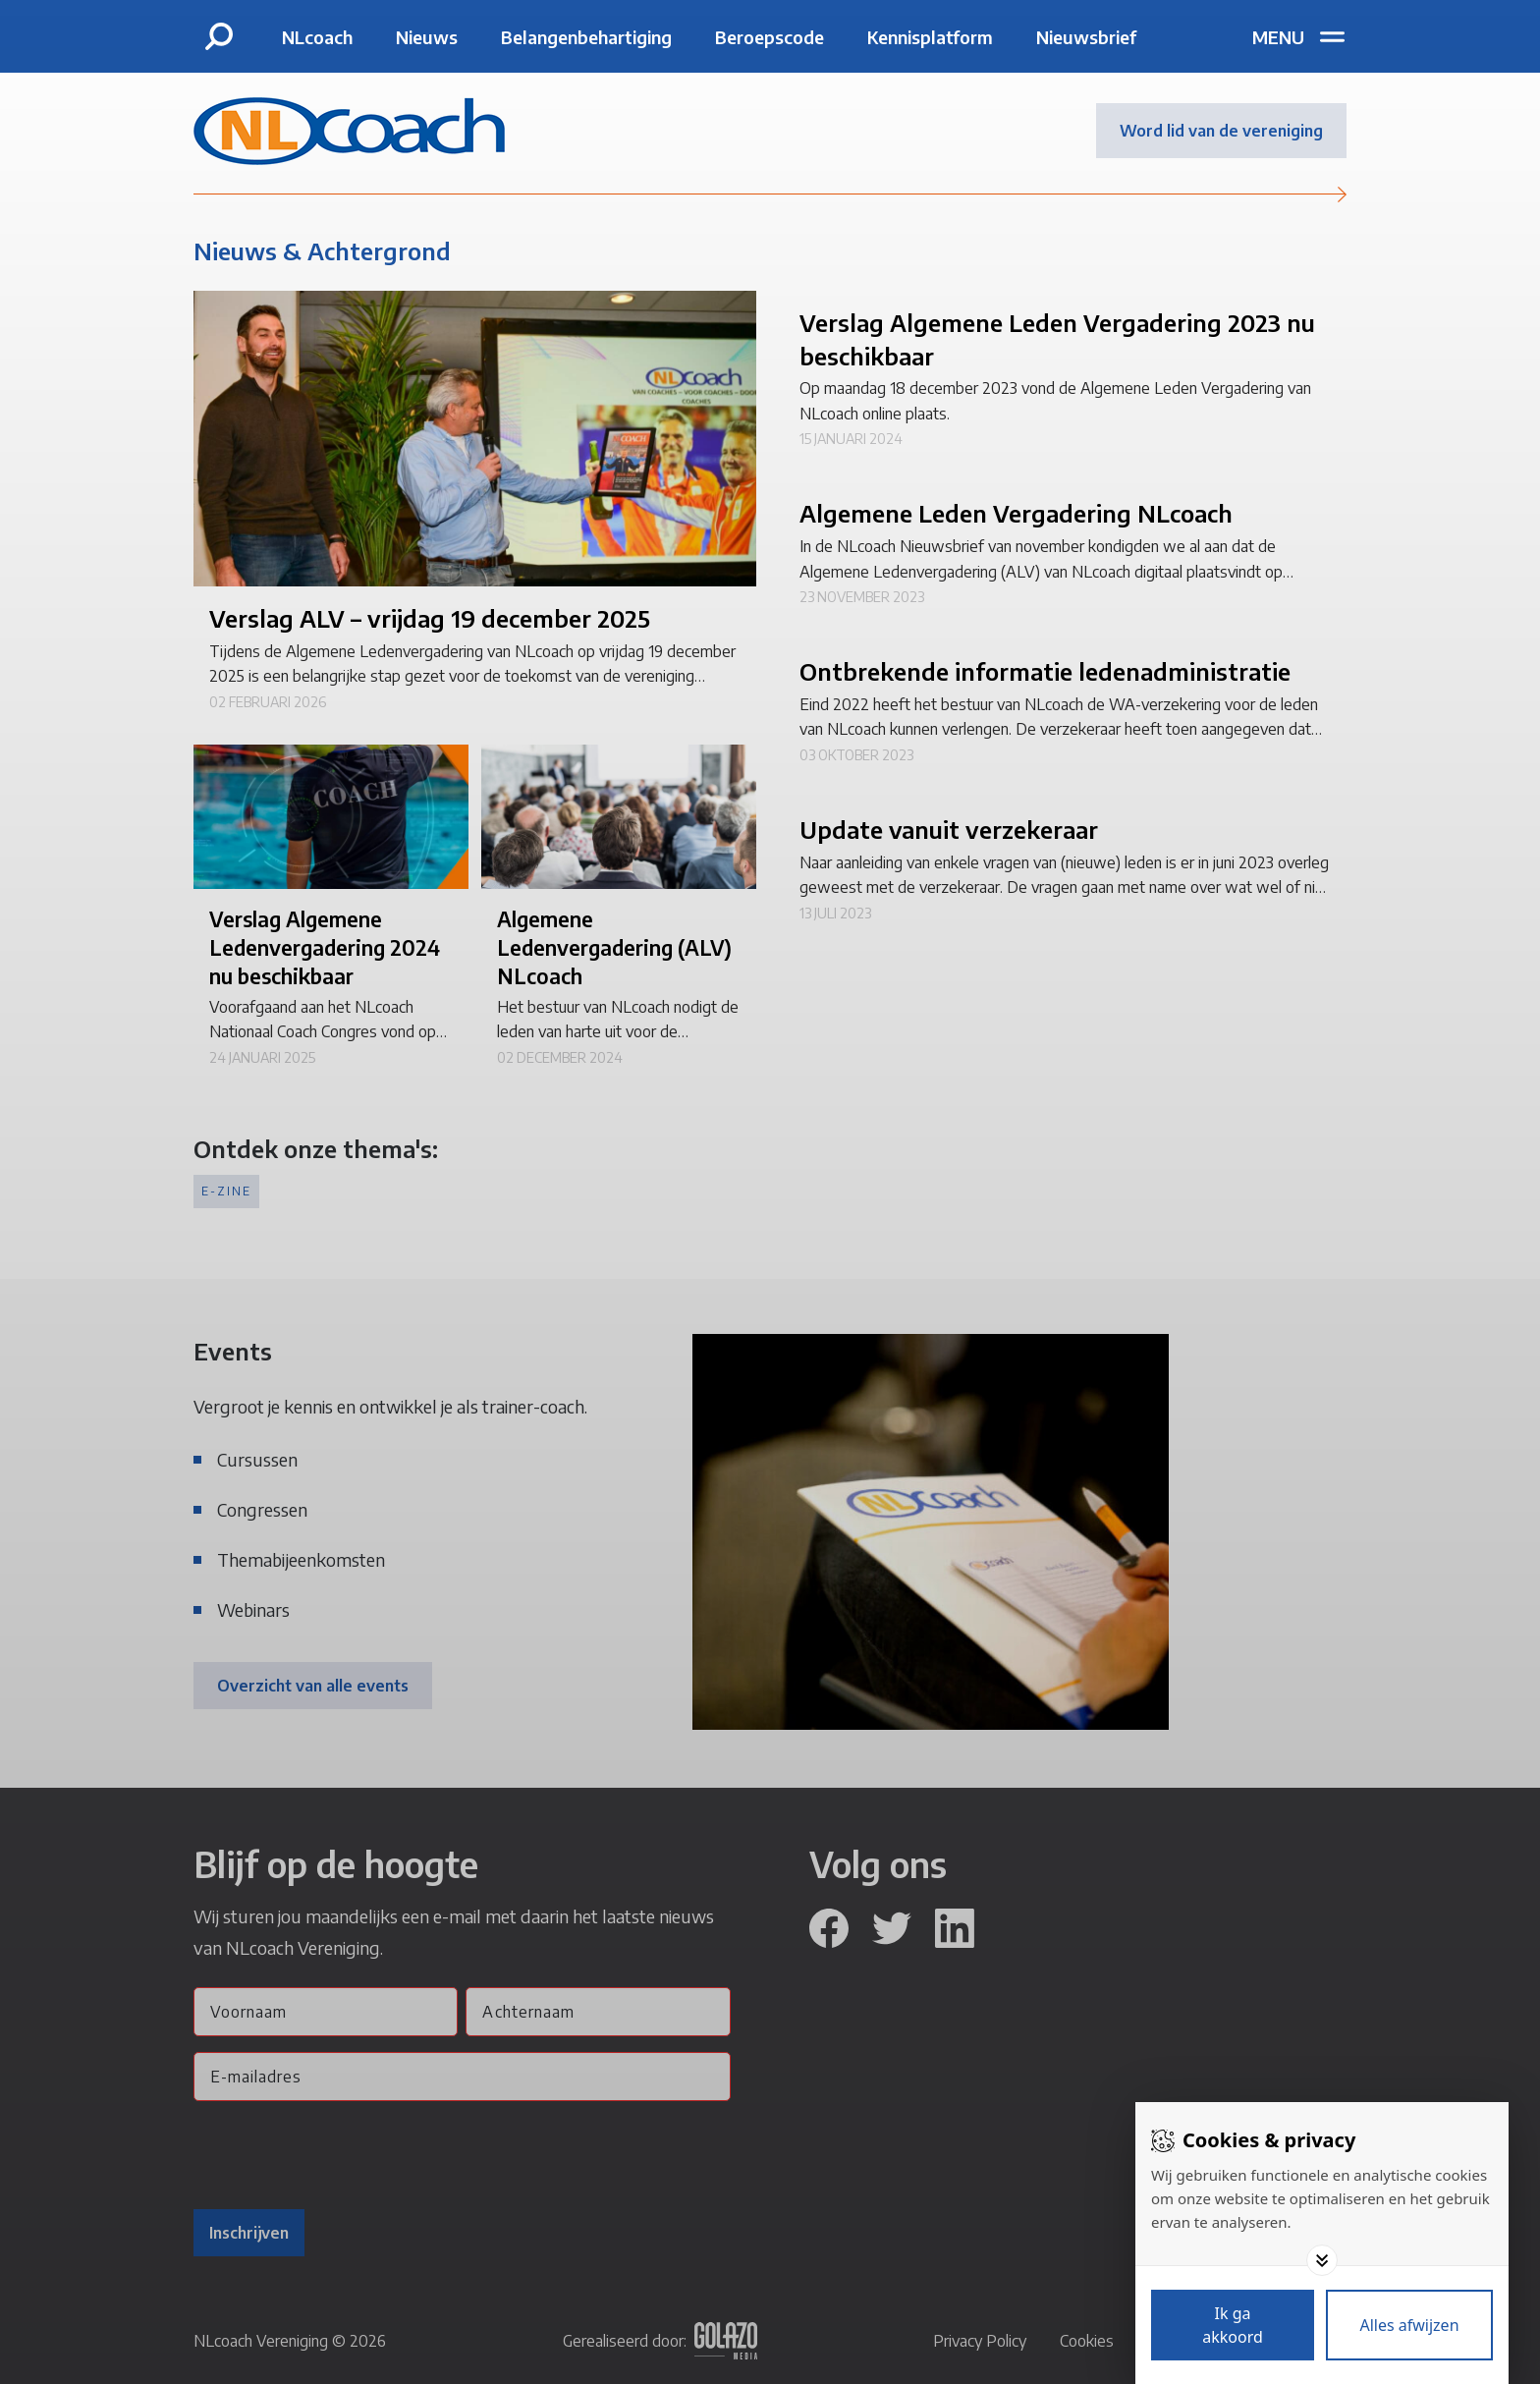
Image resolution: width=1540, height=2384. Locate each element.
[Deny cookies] (1409, 2325)
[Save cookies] (1232, 2325)
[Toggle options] (1322, 2260)
